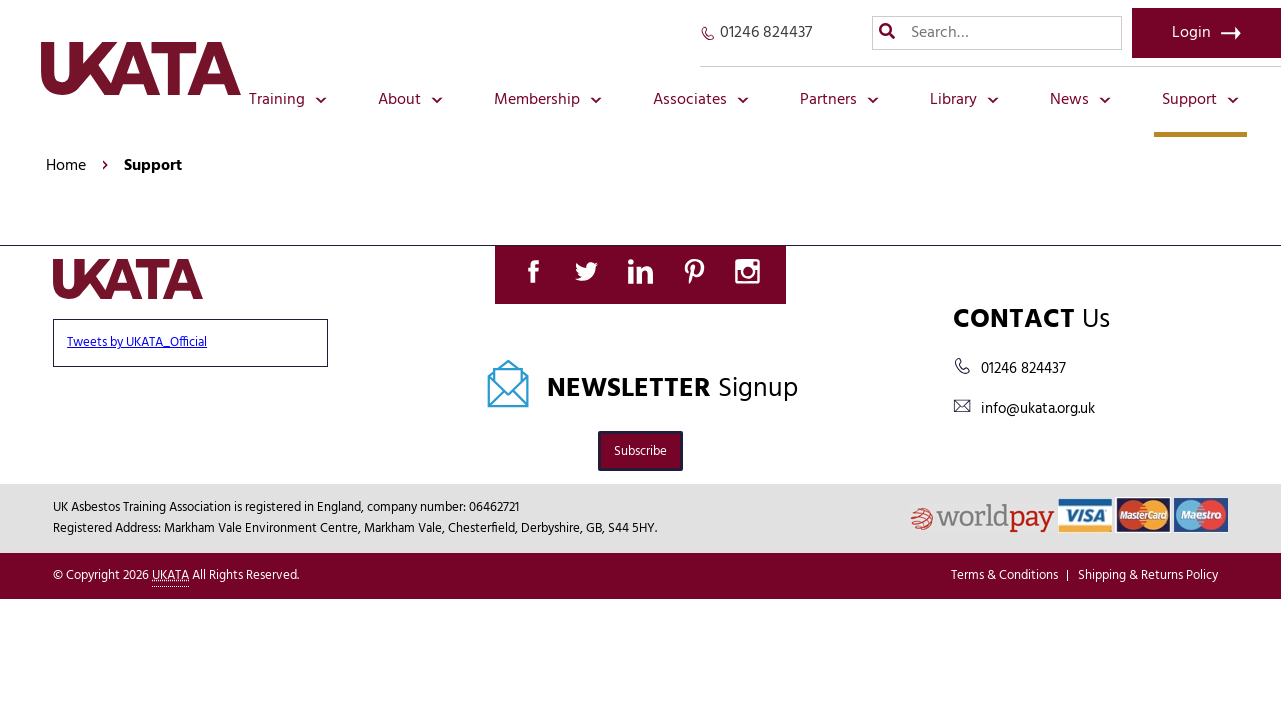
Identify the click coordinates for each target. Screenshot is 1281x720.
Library (964, 100)
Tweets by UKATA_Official (137, 342)
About (410, 100)
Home (66, 166)
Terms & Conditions (1004, 575)
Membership (548, 100)
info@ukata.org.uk (1038, 409)
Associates (701, 100)
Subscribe (640, 451)
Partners (839, 100)
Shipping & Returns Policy (1148, 575)
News (1080, 100)
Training (288, 100)
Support (1200, 100)
